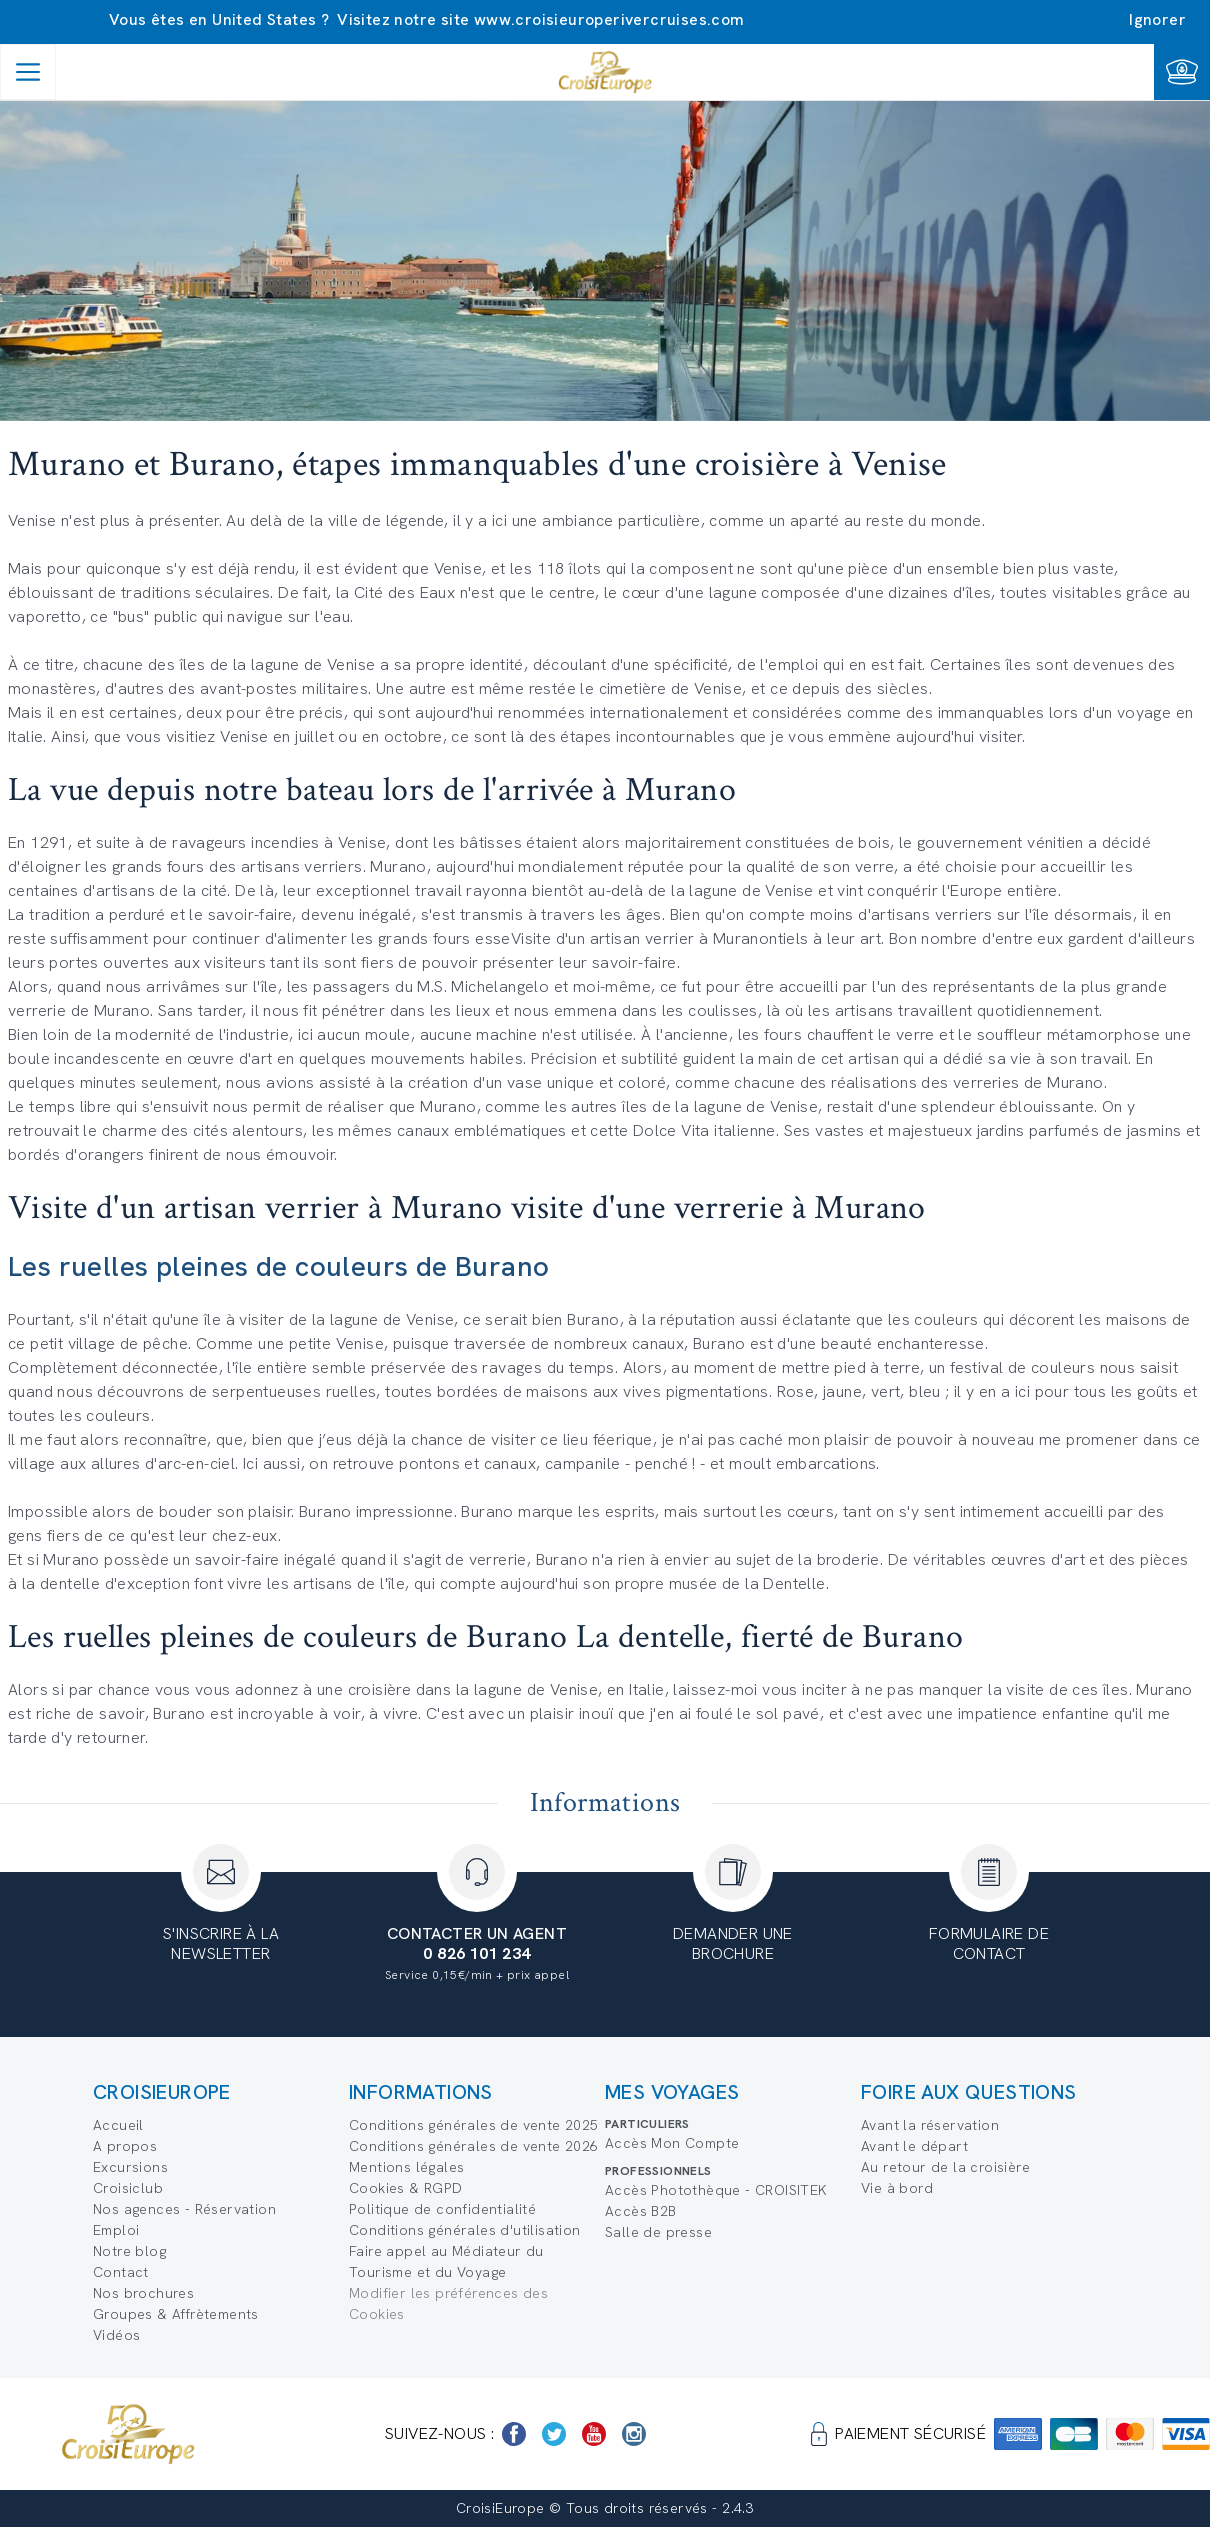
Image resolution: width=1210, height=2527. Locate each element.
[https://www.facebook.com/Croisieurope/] (514, 2434)
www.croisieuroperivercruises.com (609, 19)
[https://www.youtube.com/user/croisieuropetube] (594, 2434)
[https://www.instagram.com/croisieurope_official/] (634, 2434)
